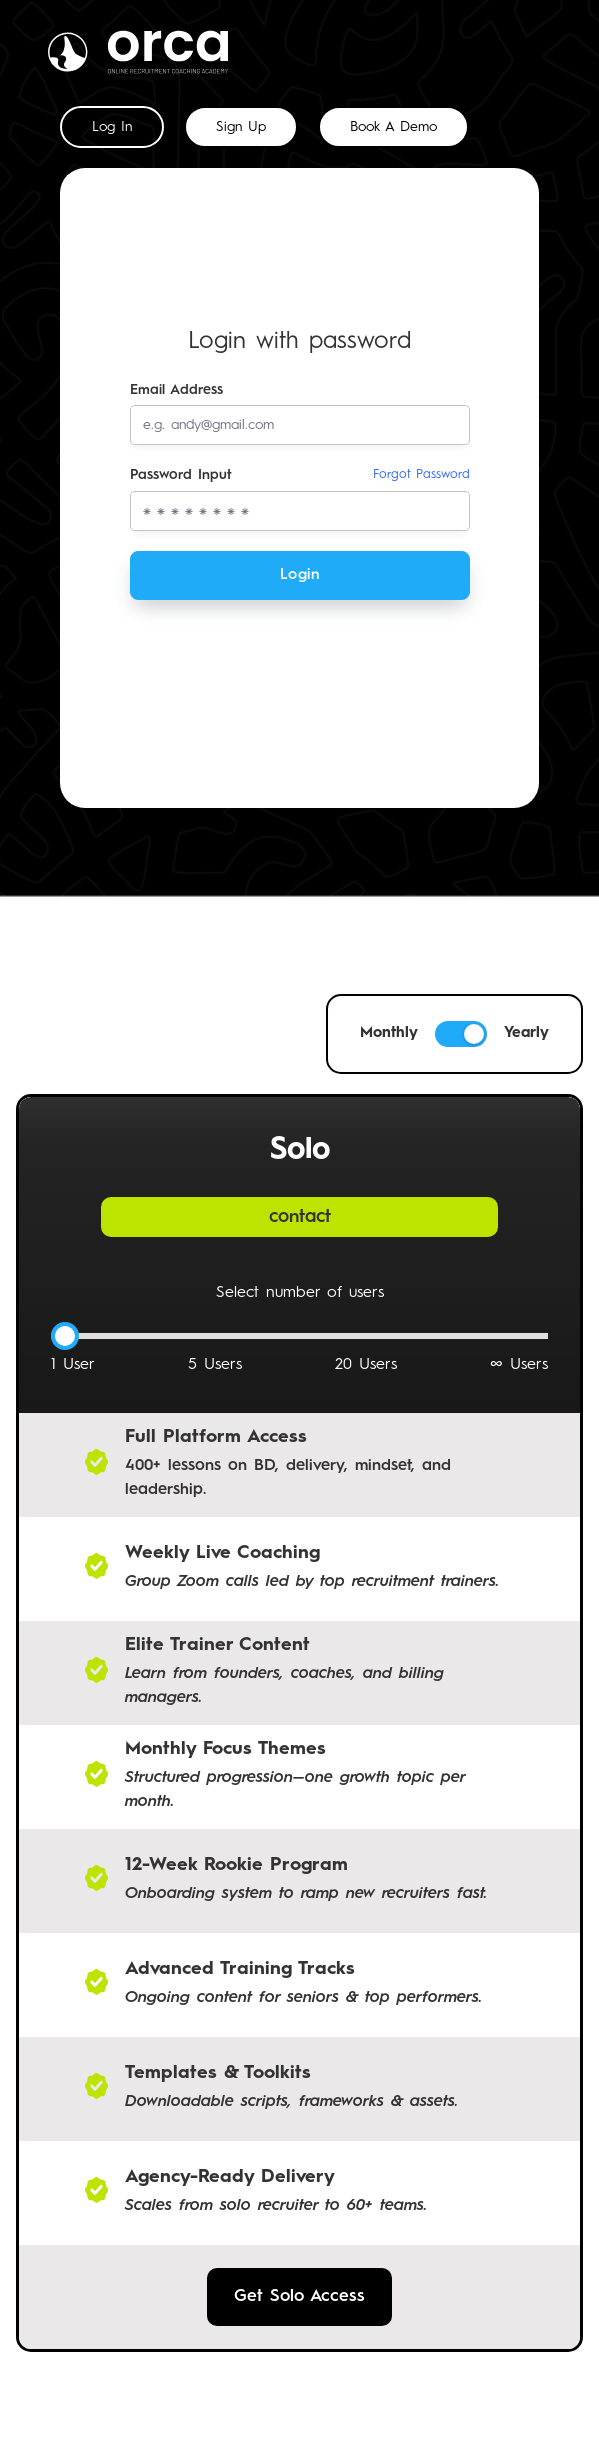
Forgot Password (421, 474)
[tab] (112, 127)
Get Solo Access (299, 2296)
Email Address (176, 390)
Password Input (300, 475)
